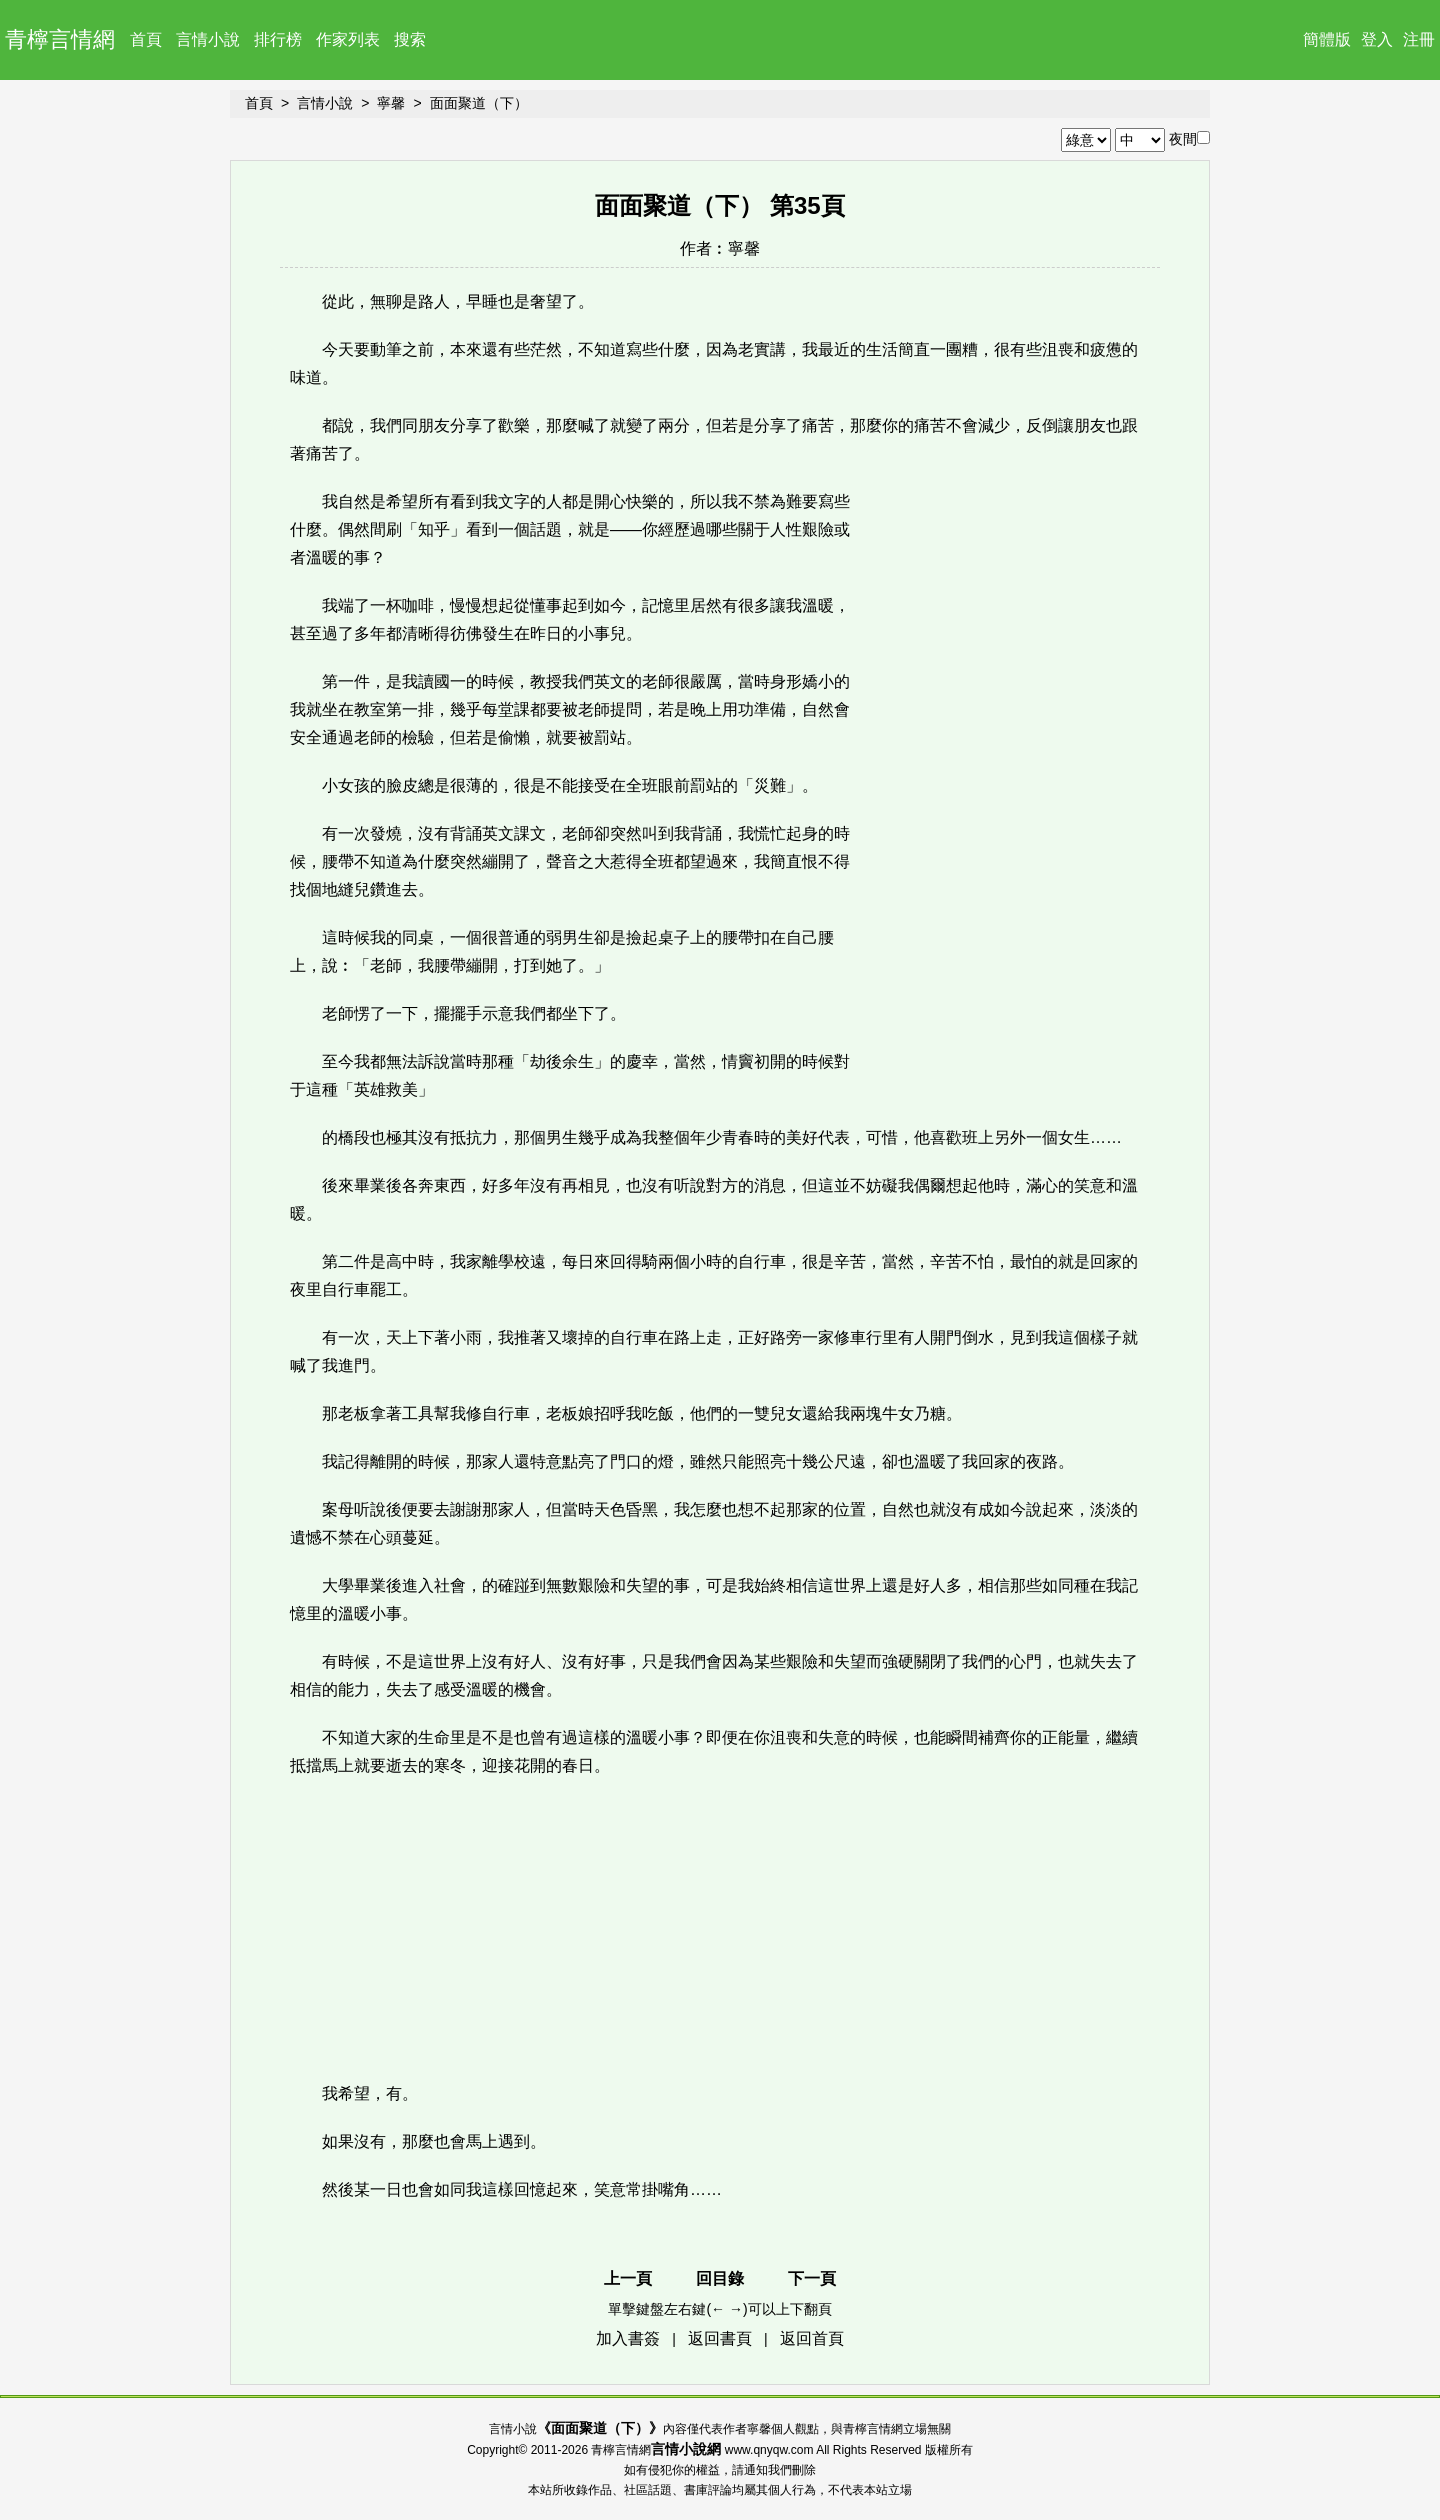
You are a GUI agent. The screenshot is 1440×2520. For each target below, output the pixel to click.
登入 (1377, 39)
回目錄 (720, 2278)
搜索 (410, 39)
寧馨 (391, 103)
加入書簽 (628, 2338)
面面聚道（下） (479, 103)
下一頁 (812, 2278)
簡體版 (1327, 39)
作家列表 (348, 39)
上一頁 (628, 2278)
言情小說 (208, 39)
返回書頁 (720, 2338)
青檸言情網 (60, 39)
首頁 (146, 39)
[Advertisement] (1010, 778)
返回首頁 (812, 2338)
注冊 (1419, 39)
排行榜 (278, 39)
